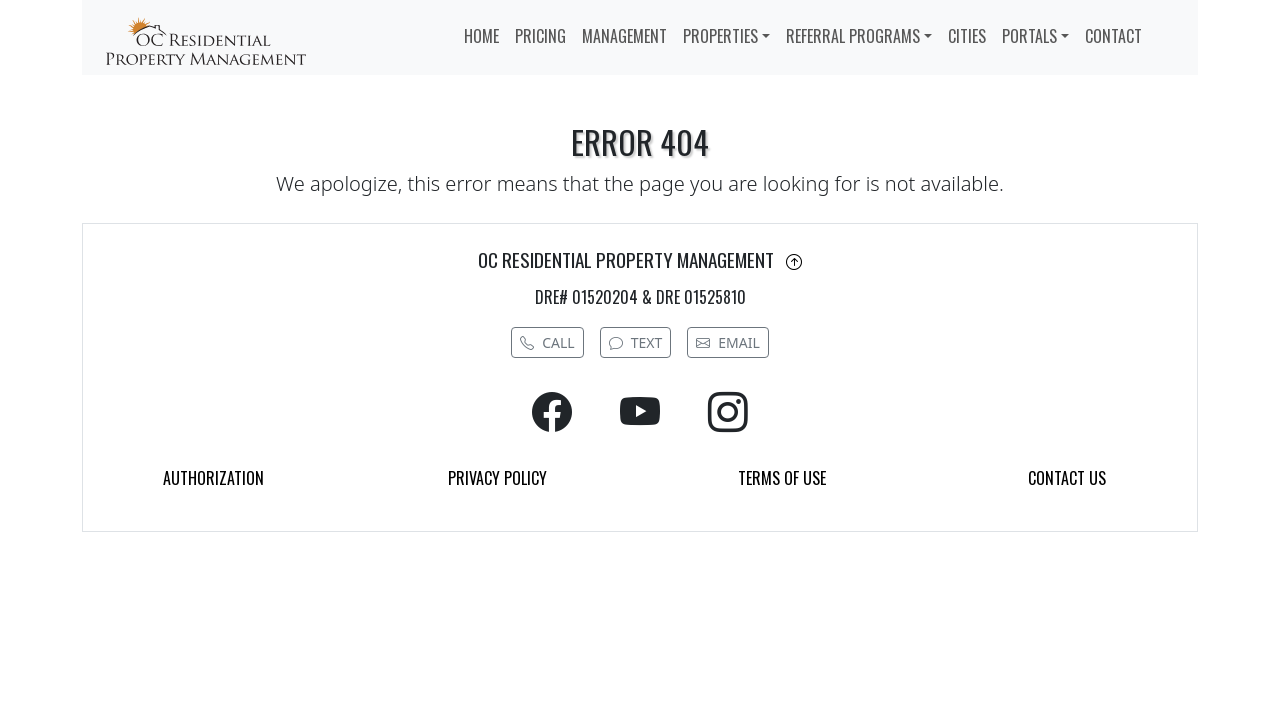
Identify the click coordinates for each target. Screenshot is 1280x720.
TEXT (636, 342)
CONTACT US (1067, 478)
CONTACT (1113, 36)
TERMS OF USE (782, 478)
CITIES (967, 36)
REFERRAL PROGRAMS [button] (853, 36)
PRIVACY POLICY (497, 478)
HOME (481, 36)
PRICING (540, 36)
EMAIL (728, 342)
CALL (547, 342)
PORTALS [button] (1029, 36)
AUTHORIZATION (213, 478)
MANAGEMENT (624, 36)
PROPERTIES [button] (720, 36)
